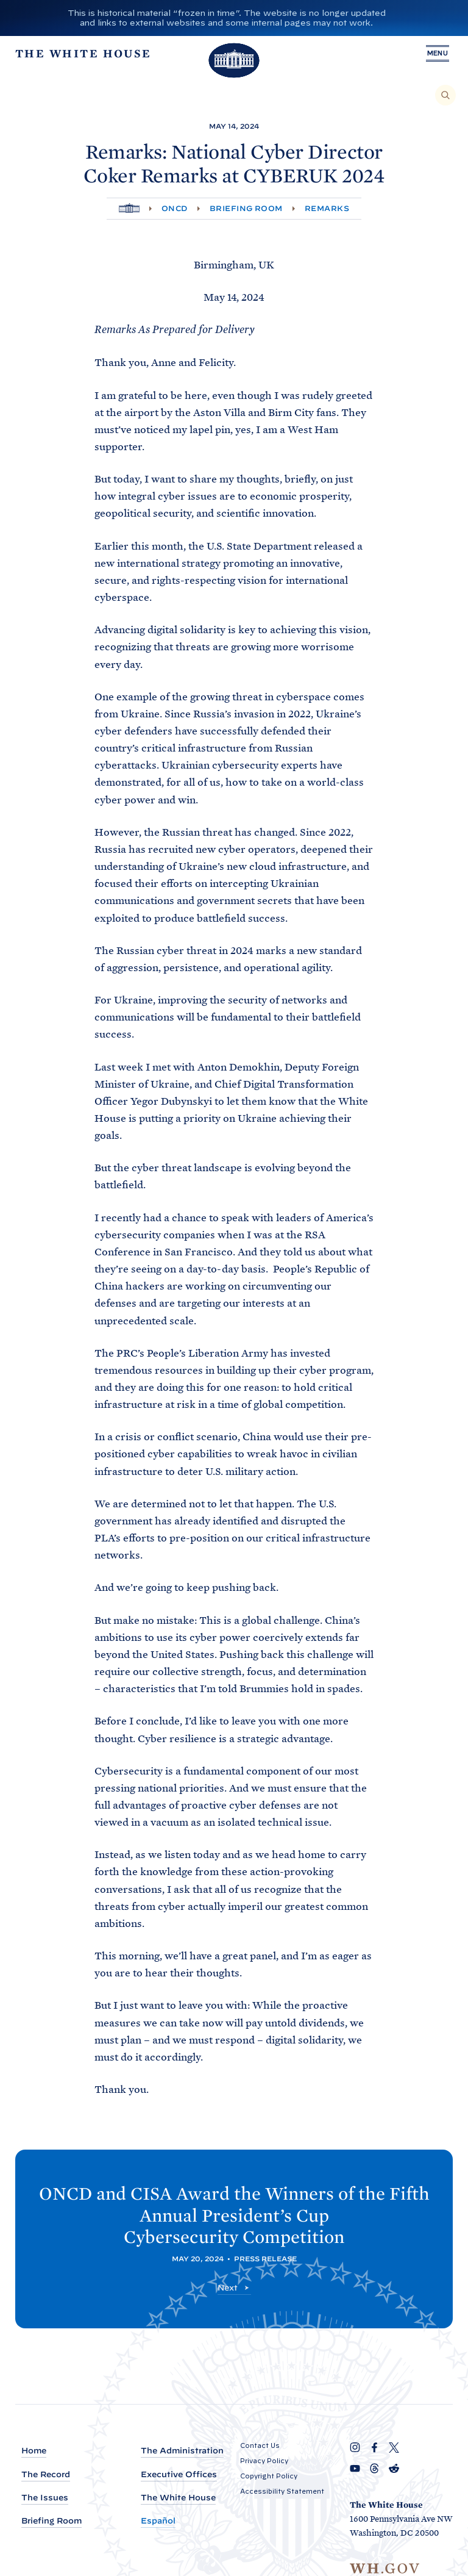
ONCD (174, 208)
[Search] (445, 95)
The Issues (44, 2497)
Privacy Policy (264, 2460)
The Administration (182, 2450)
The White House (178, 2497)
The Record (45, 2474)
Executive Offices (179, 2474)
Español (158, 2520)
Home (33, 2450)
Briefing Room (246, 208)
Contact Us (260, 2445)
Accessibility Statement (282, 2491)
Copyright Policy (268, 2476)
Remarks (327, 208)
